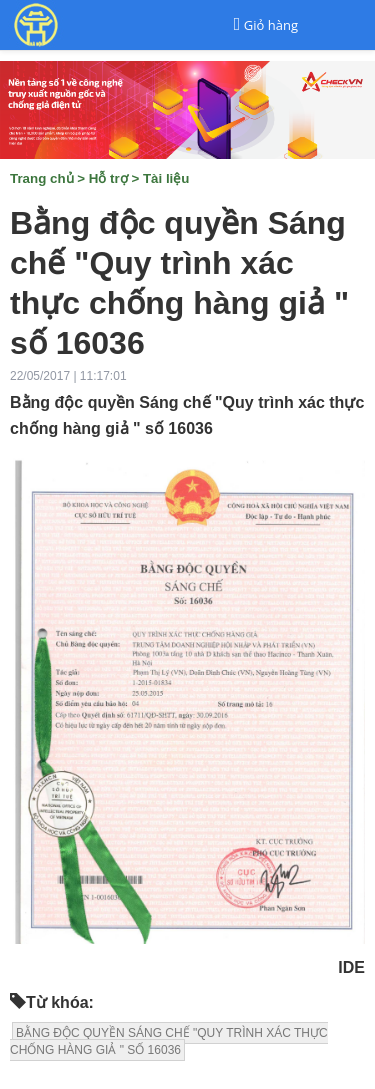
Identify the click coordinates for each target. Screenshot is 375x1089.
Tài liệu (166, 178)
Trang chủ (42, 178)
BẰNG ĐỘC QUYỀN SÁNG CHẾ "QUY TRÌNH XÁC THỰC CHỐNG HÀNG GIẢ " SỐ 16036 (169, 1041)
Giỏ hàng (271, 25)
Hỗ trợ (108, 178)
